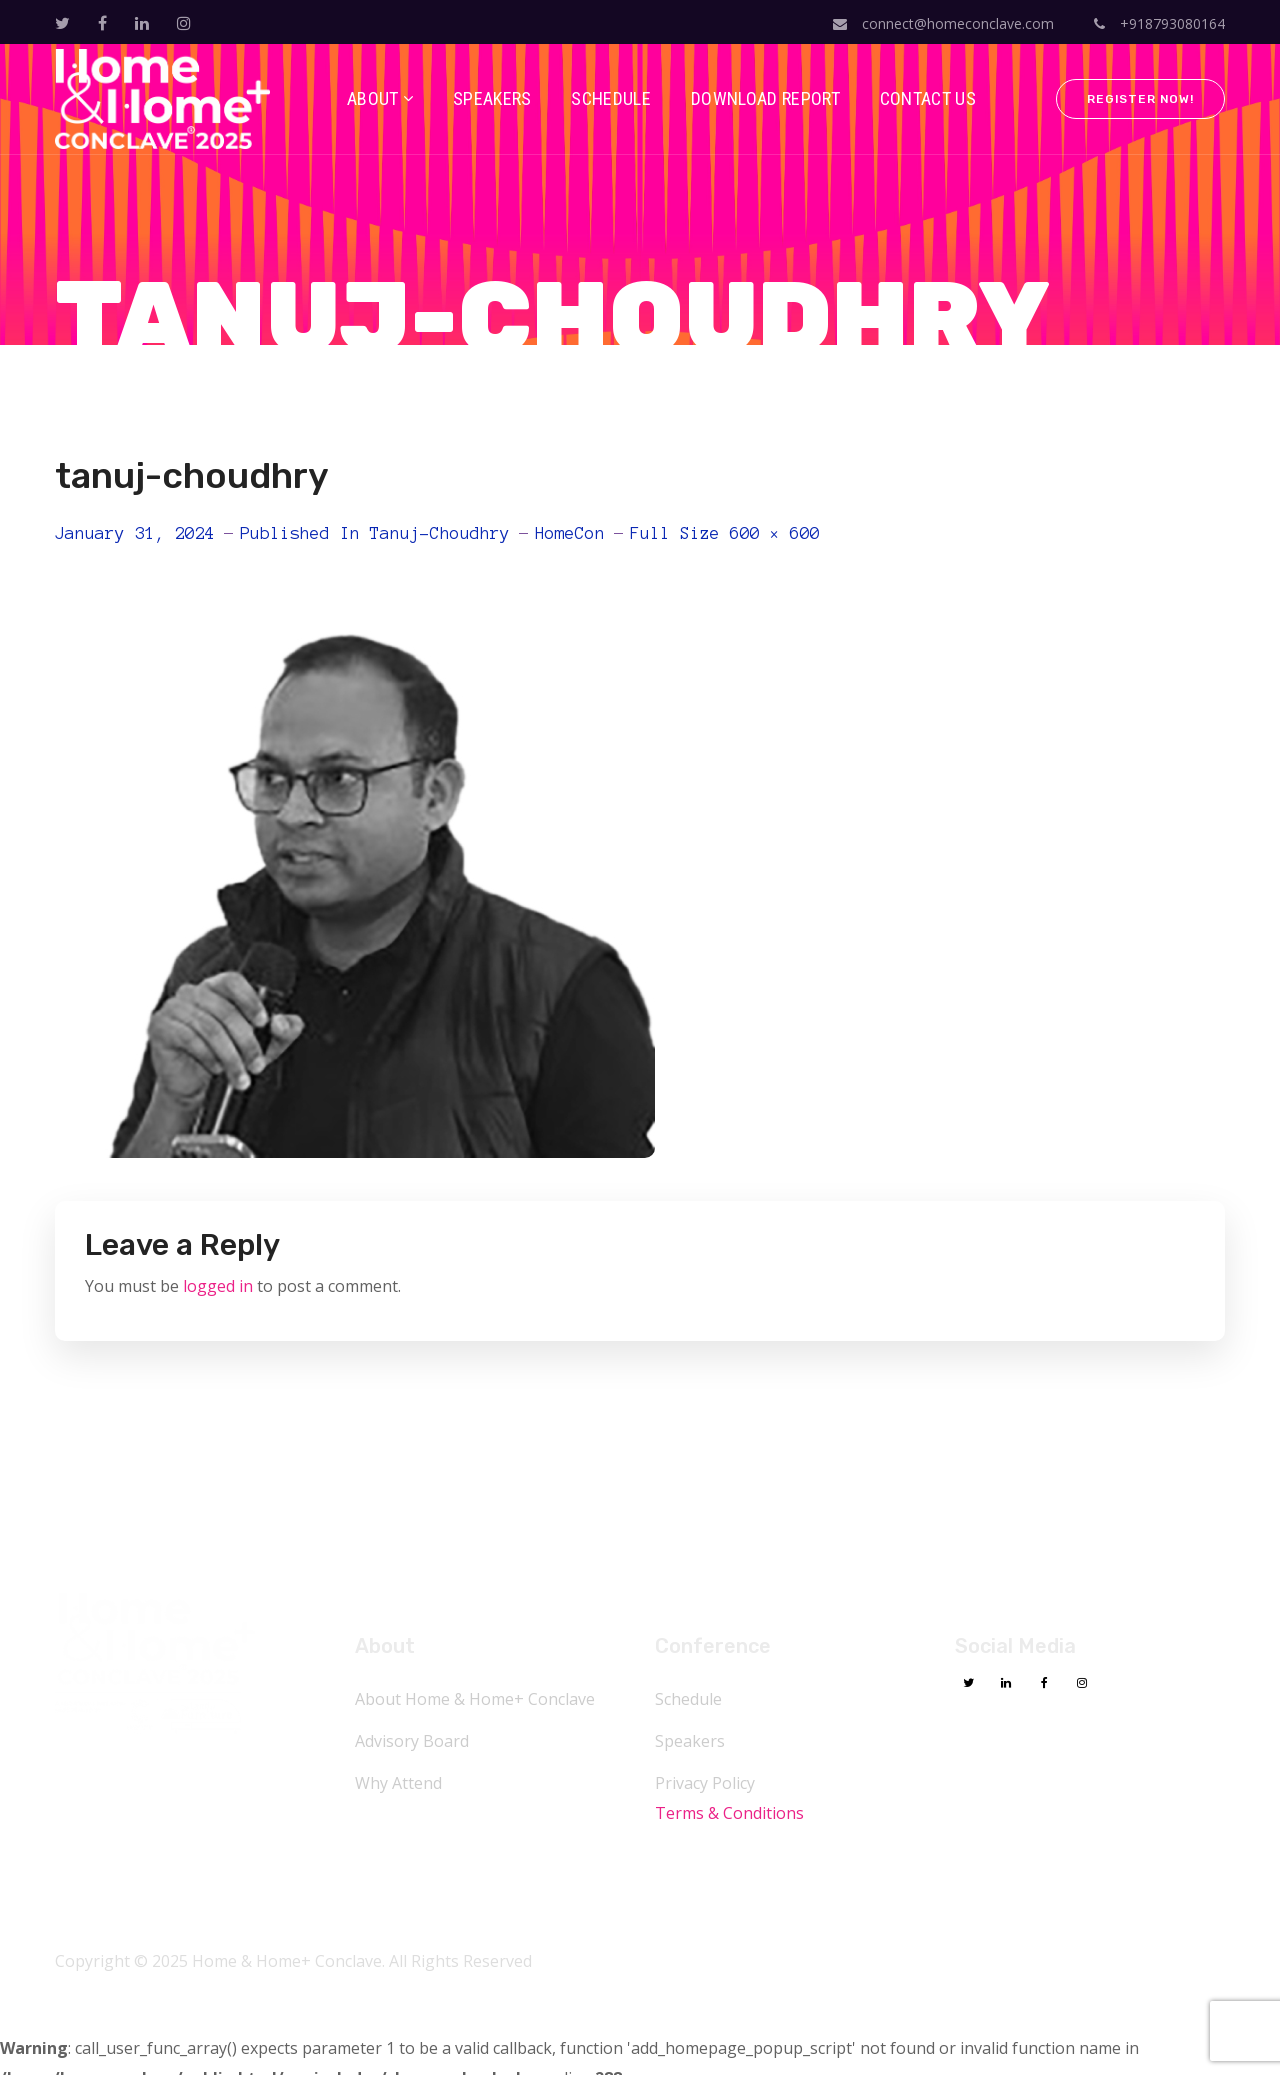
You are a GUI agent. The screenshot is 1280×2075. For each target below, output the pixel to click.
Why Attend (398, 1783)
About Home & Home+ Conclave (475, 1699)
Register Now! (1140, 99)
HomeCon (570, 533)
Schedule (688, 1699)
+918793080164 (1159, 23)
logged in (218, 1286)
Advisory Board (412, 1741)
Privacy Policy (705, 1783)
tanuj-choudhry (440, 533)
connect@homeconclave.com (943, 23)
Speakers (690, 1741)
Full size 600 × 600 (725, 533)
